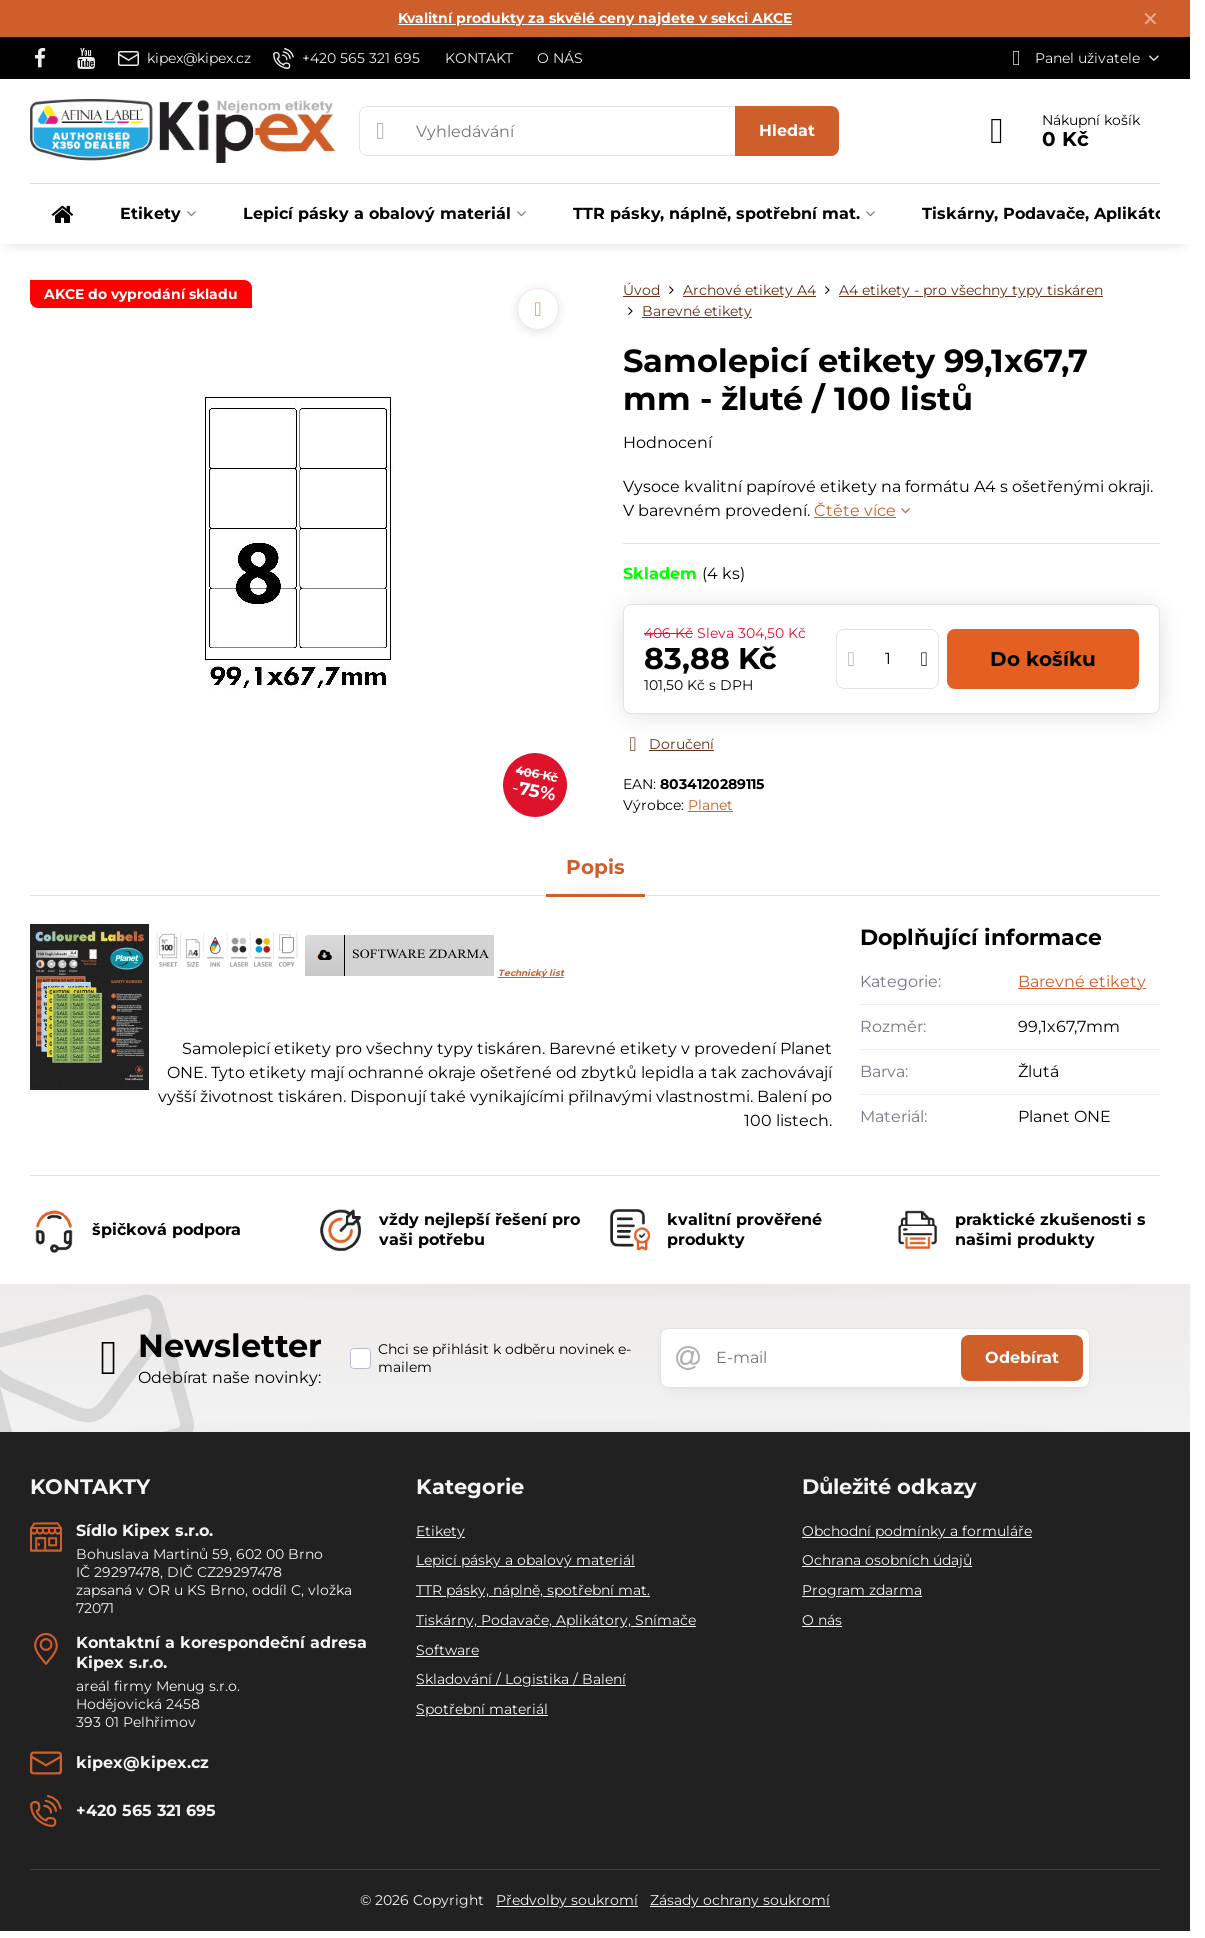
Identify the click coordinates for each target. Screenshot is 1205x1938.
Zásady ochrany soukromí (740, 1900)
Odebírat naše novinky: (229, 1377)
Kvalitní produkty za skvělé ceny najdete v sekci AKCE (595, 18)
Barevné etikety (1082, 981)
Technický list (531, 972)
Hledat (787, 130)
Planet (710, 805)
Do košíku (1043, 659)
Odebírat (1022, 1357)
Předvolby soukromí (567, 1900)
